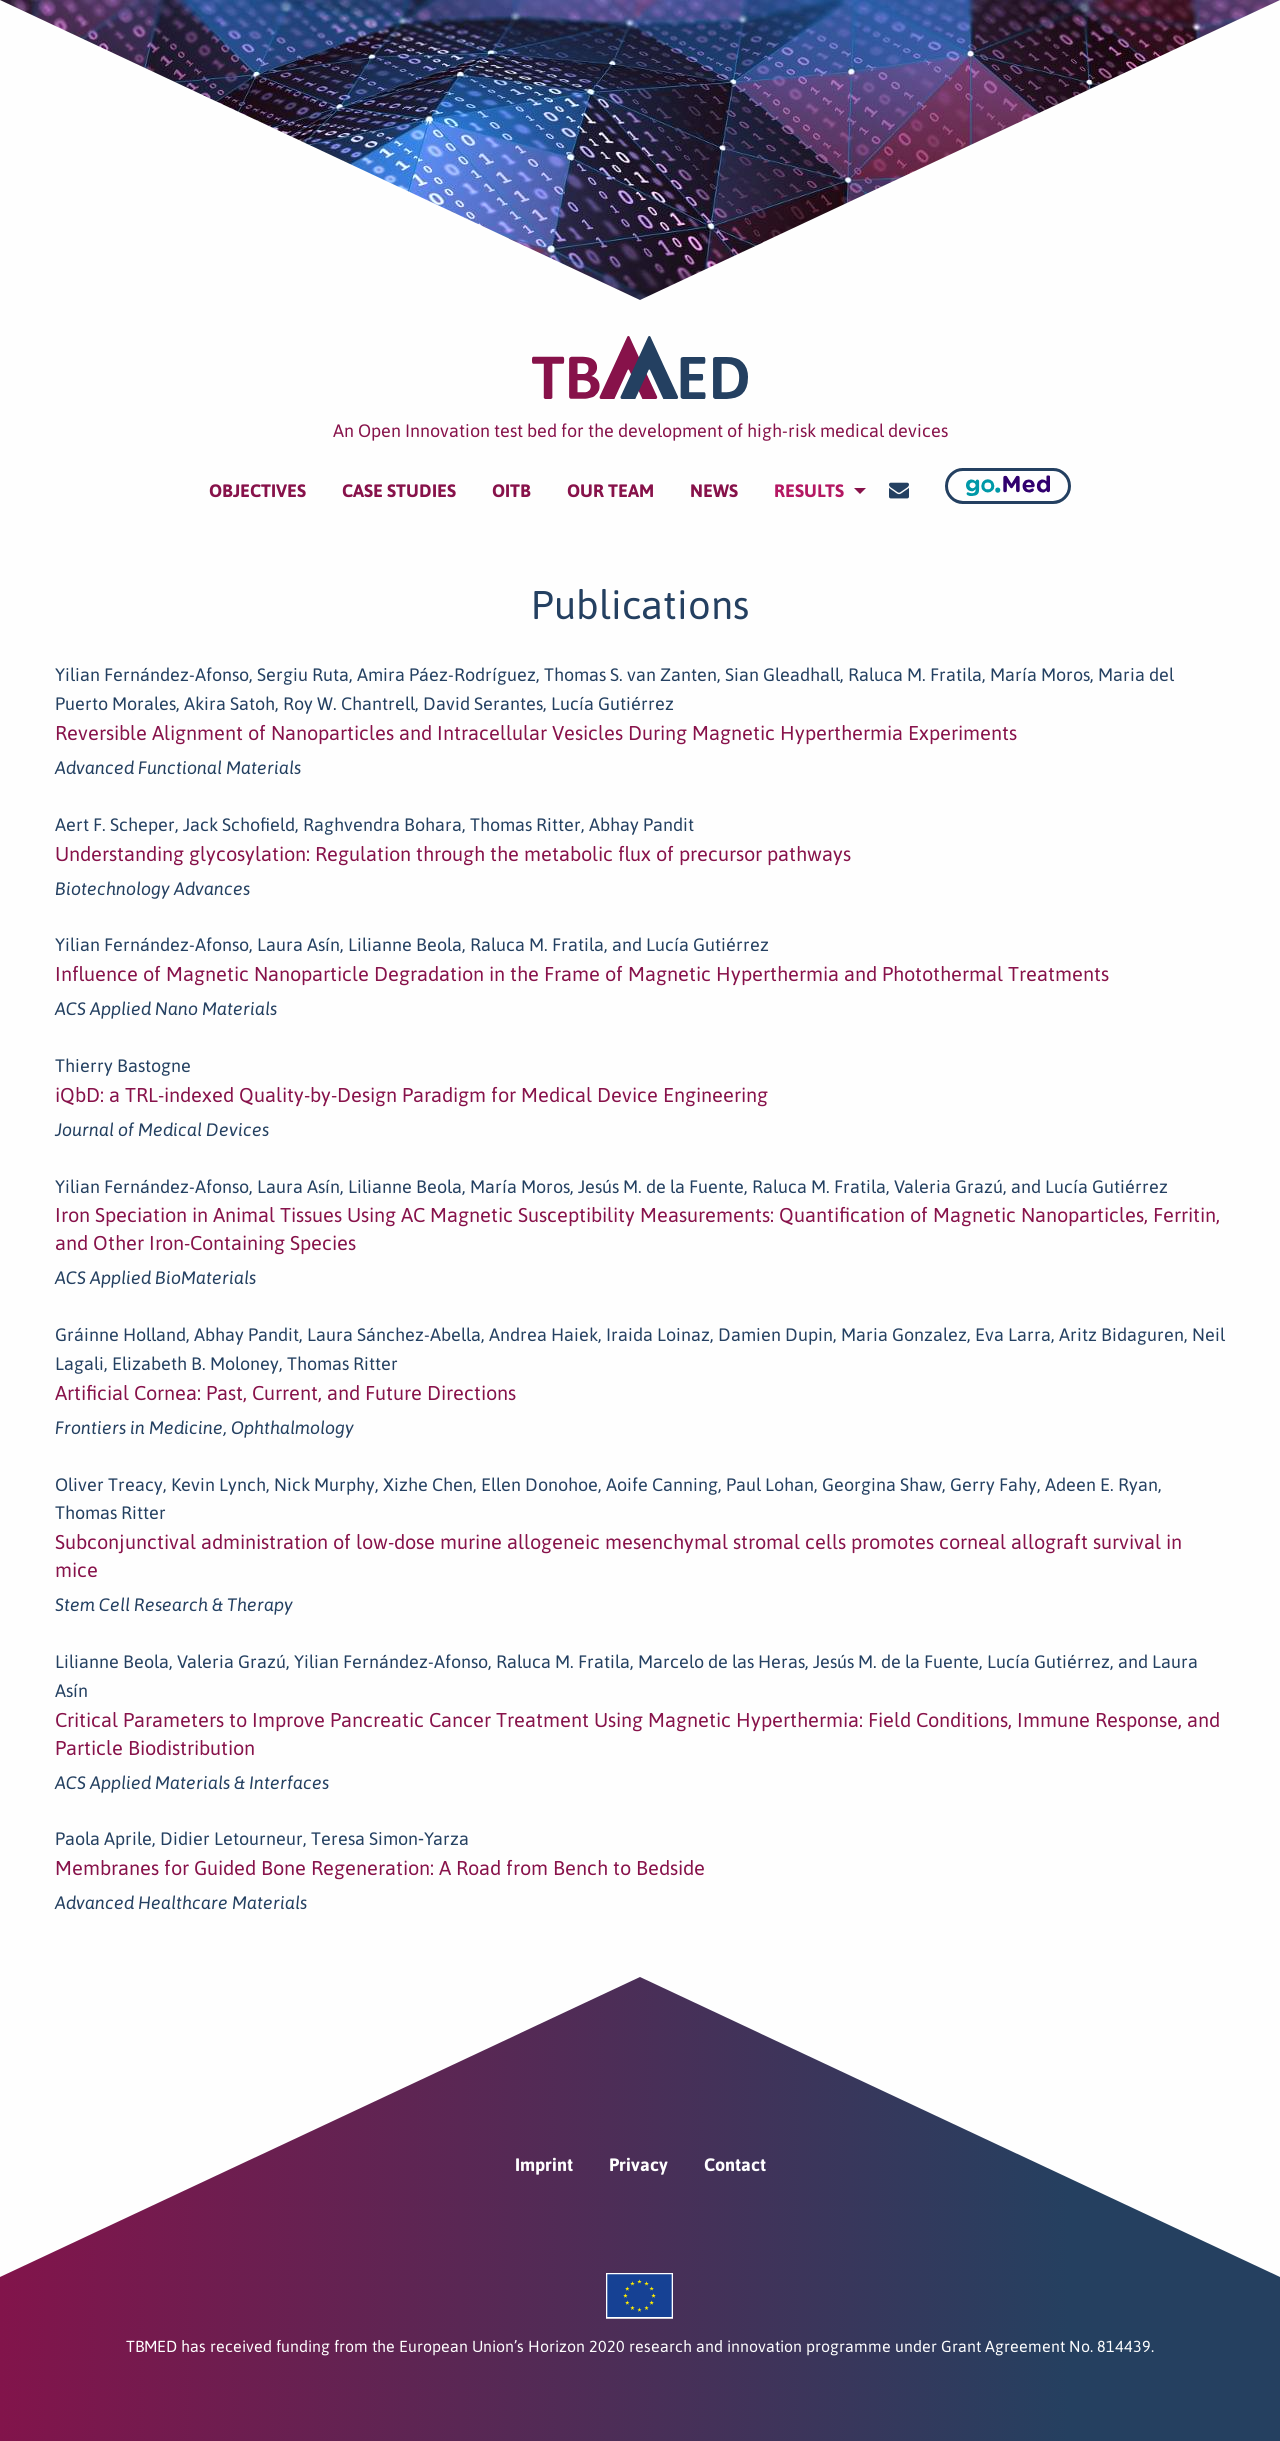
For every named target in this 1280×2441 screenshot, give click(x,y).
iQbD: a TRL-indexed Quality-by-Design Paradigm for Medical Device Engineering (411, 1094)
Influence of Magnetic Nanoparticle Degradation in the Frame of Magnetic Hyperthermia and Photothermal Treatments (582, 973)
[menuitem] (257, 491)
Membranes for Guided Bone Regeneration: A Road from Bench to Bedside (380, 1867)
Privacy (638, 2164)
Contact (735, 2164)
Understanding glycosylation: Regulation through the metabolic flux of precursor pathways (453, 853)
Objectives (257, 490)
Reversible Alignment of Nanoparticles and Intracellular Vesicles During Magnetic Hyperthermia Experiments (536, 732)
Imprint (544, 2164)
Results (809, 490)
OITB (511, 490)
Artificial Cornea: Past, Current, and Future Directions (285, 1392)
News (714, 490)
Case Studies (399, 490)
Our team (610, 490)
